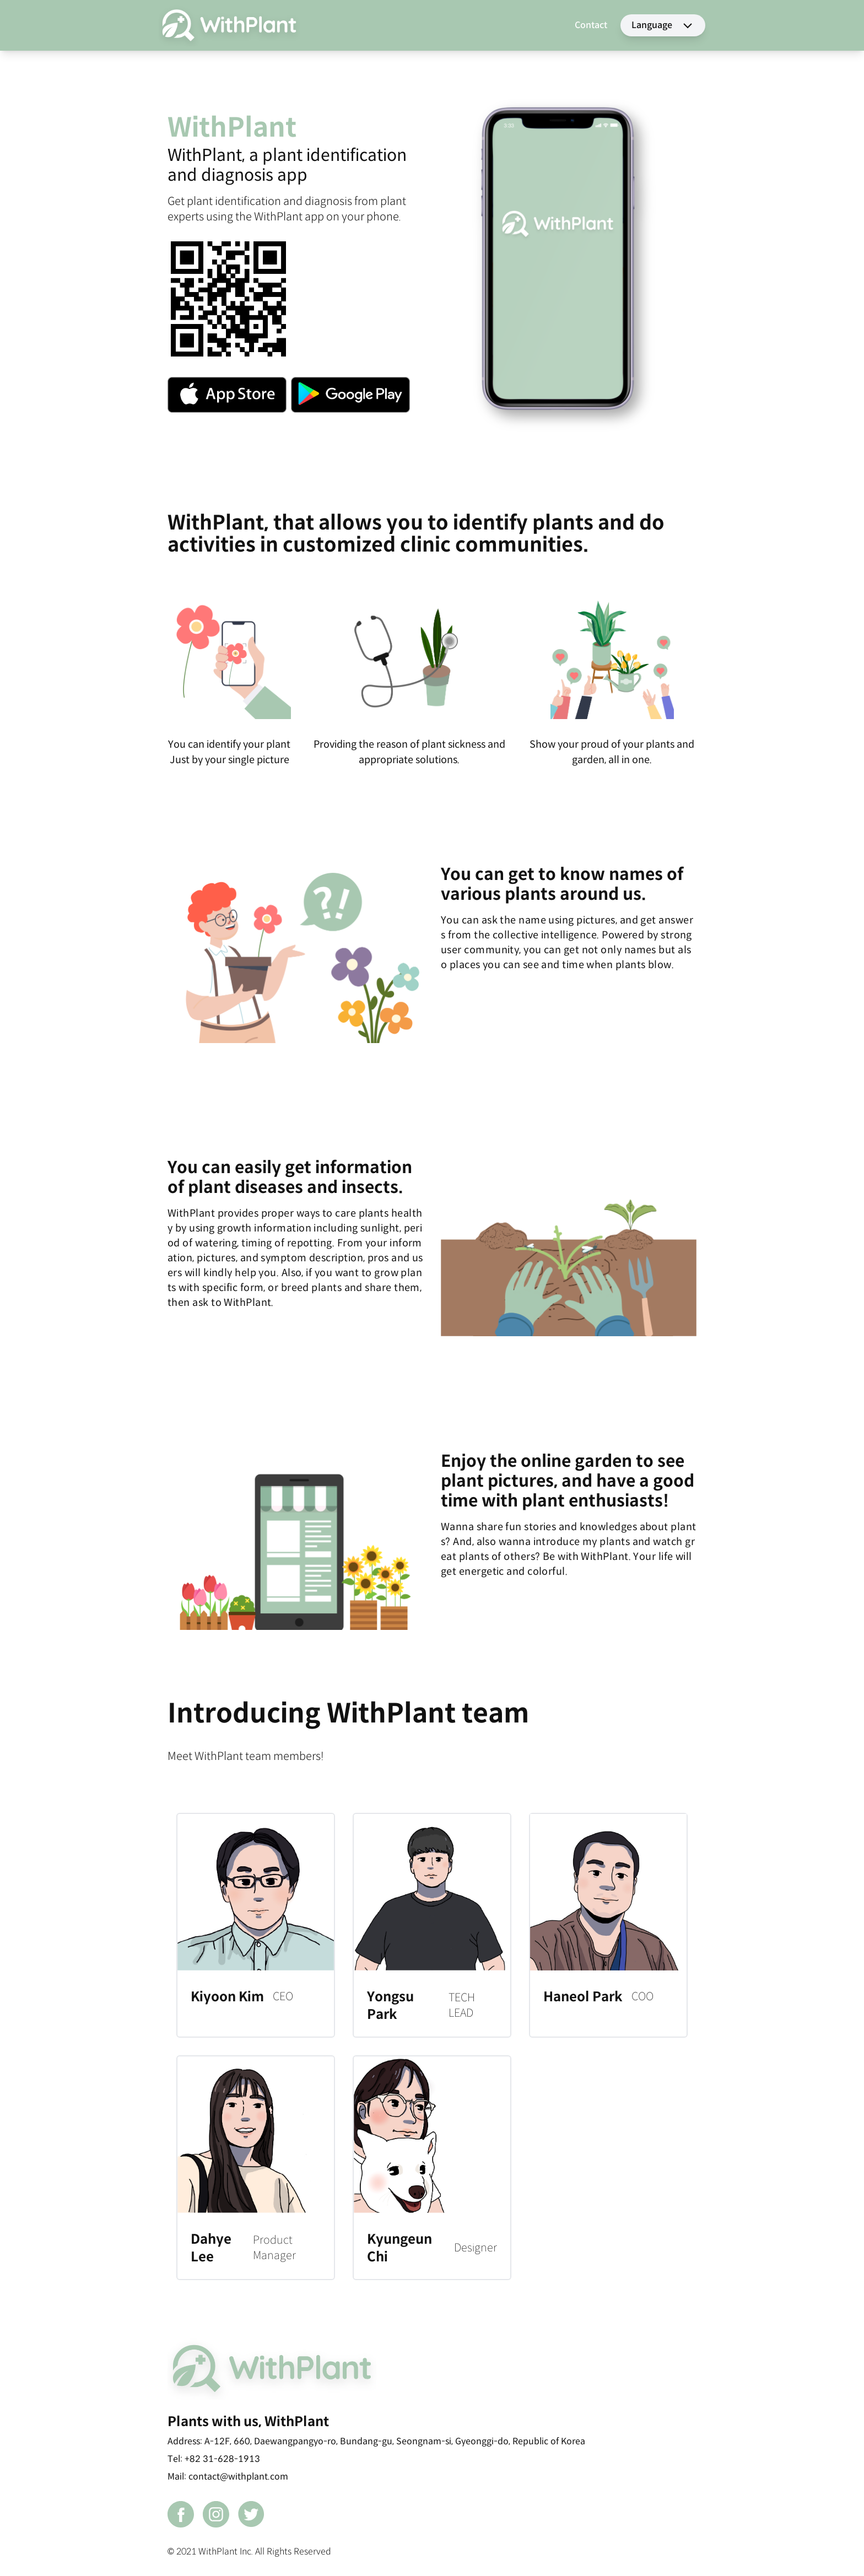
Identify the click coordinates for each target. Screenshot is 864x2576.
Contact (591, 25)
